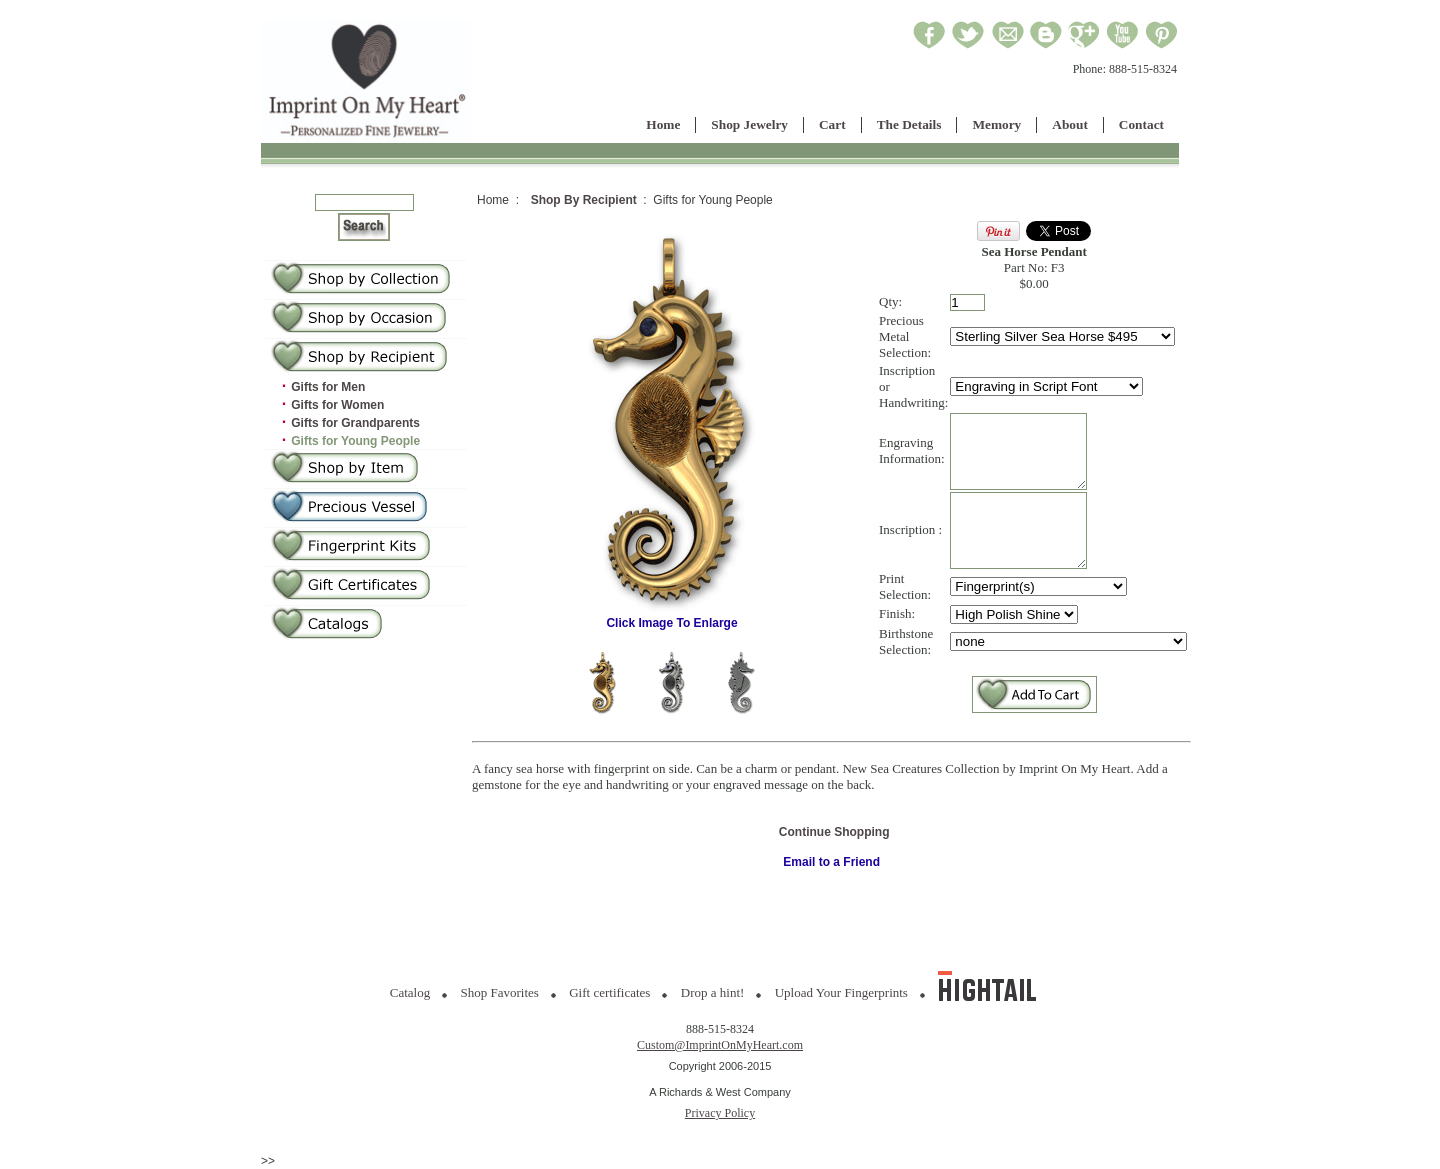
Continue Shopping (834, 851)
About (1070, 124)
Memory (996, 124)
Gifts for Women (337, 405)
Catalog (410, 992)
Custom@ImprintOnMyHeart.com (720, 1045)
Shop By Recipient (584, 200)
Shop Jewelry (749, 124)
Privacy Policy (720, 1113)
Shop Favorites (500, 992)
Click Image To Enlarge (672, 627)
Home (663, 124)
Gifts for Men (328, 387)
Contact (1141, 124)
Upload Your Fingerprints (841, 992)
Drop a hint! (713, 992)
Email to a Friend (831, 881)
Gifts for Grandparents (355, 423)
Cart (832, 124)
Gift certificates (609, 992)
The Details (909, 124)
